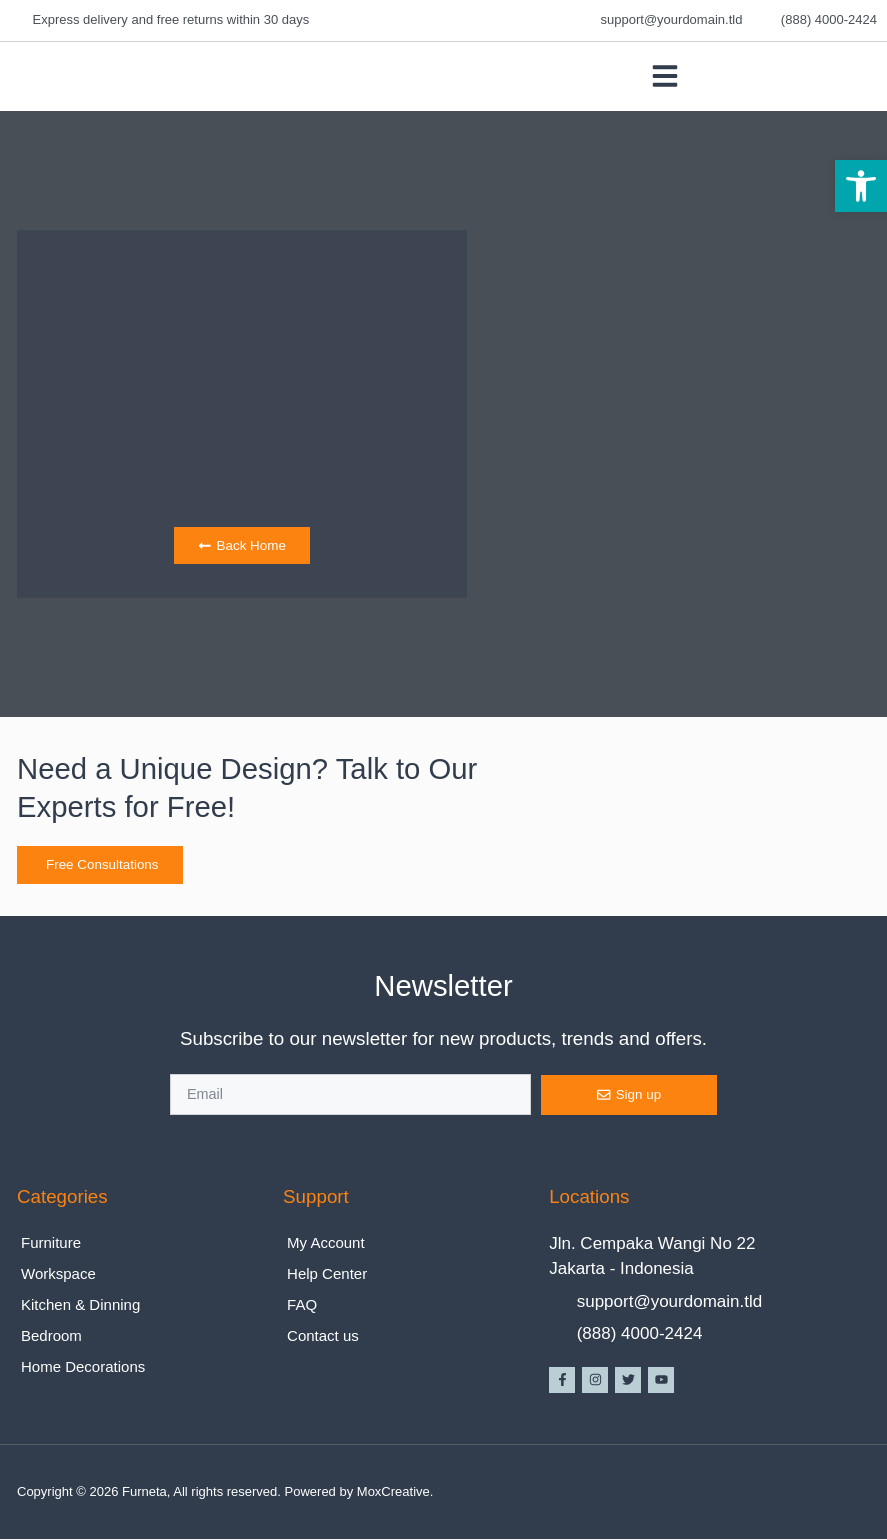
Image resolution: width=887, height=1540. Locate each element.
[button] (861, 186)
